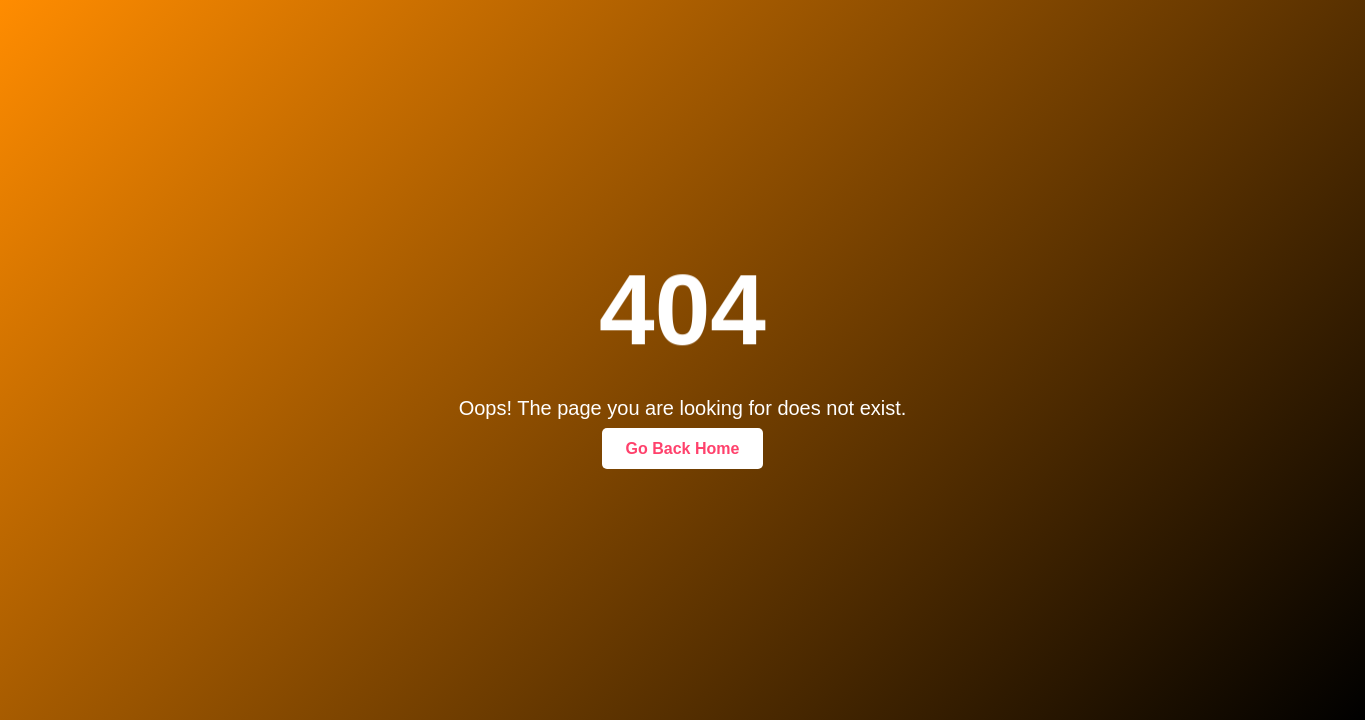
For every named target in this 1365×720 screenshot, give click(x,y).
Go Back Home (683, 448)
